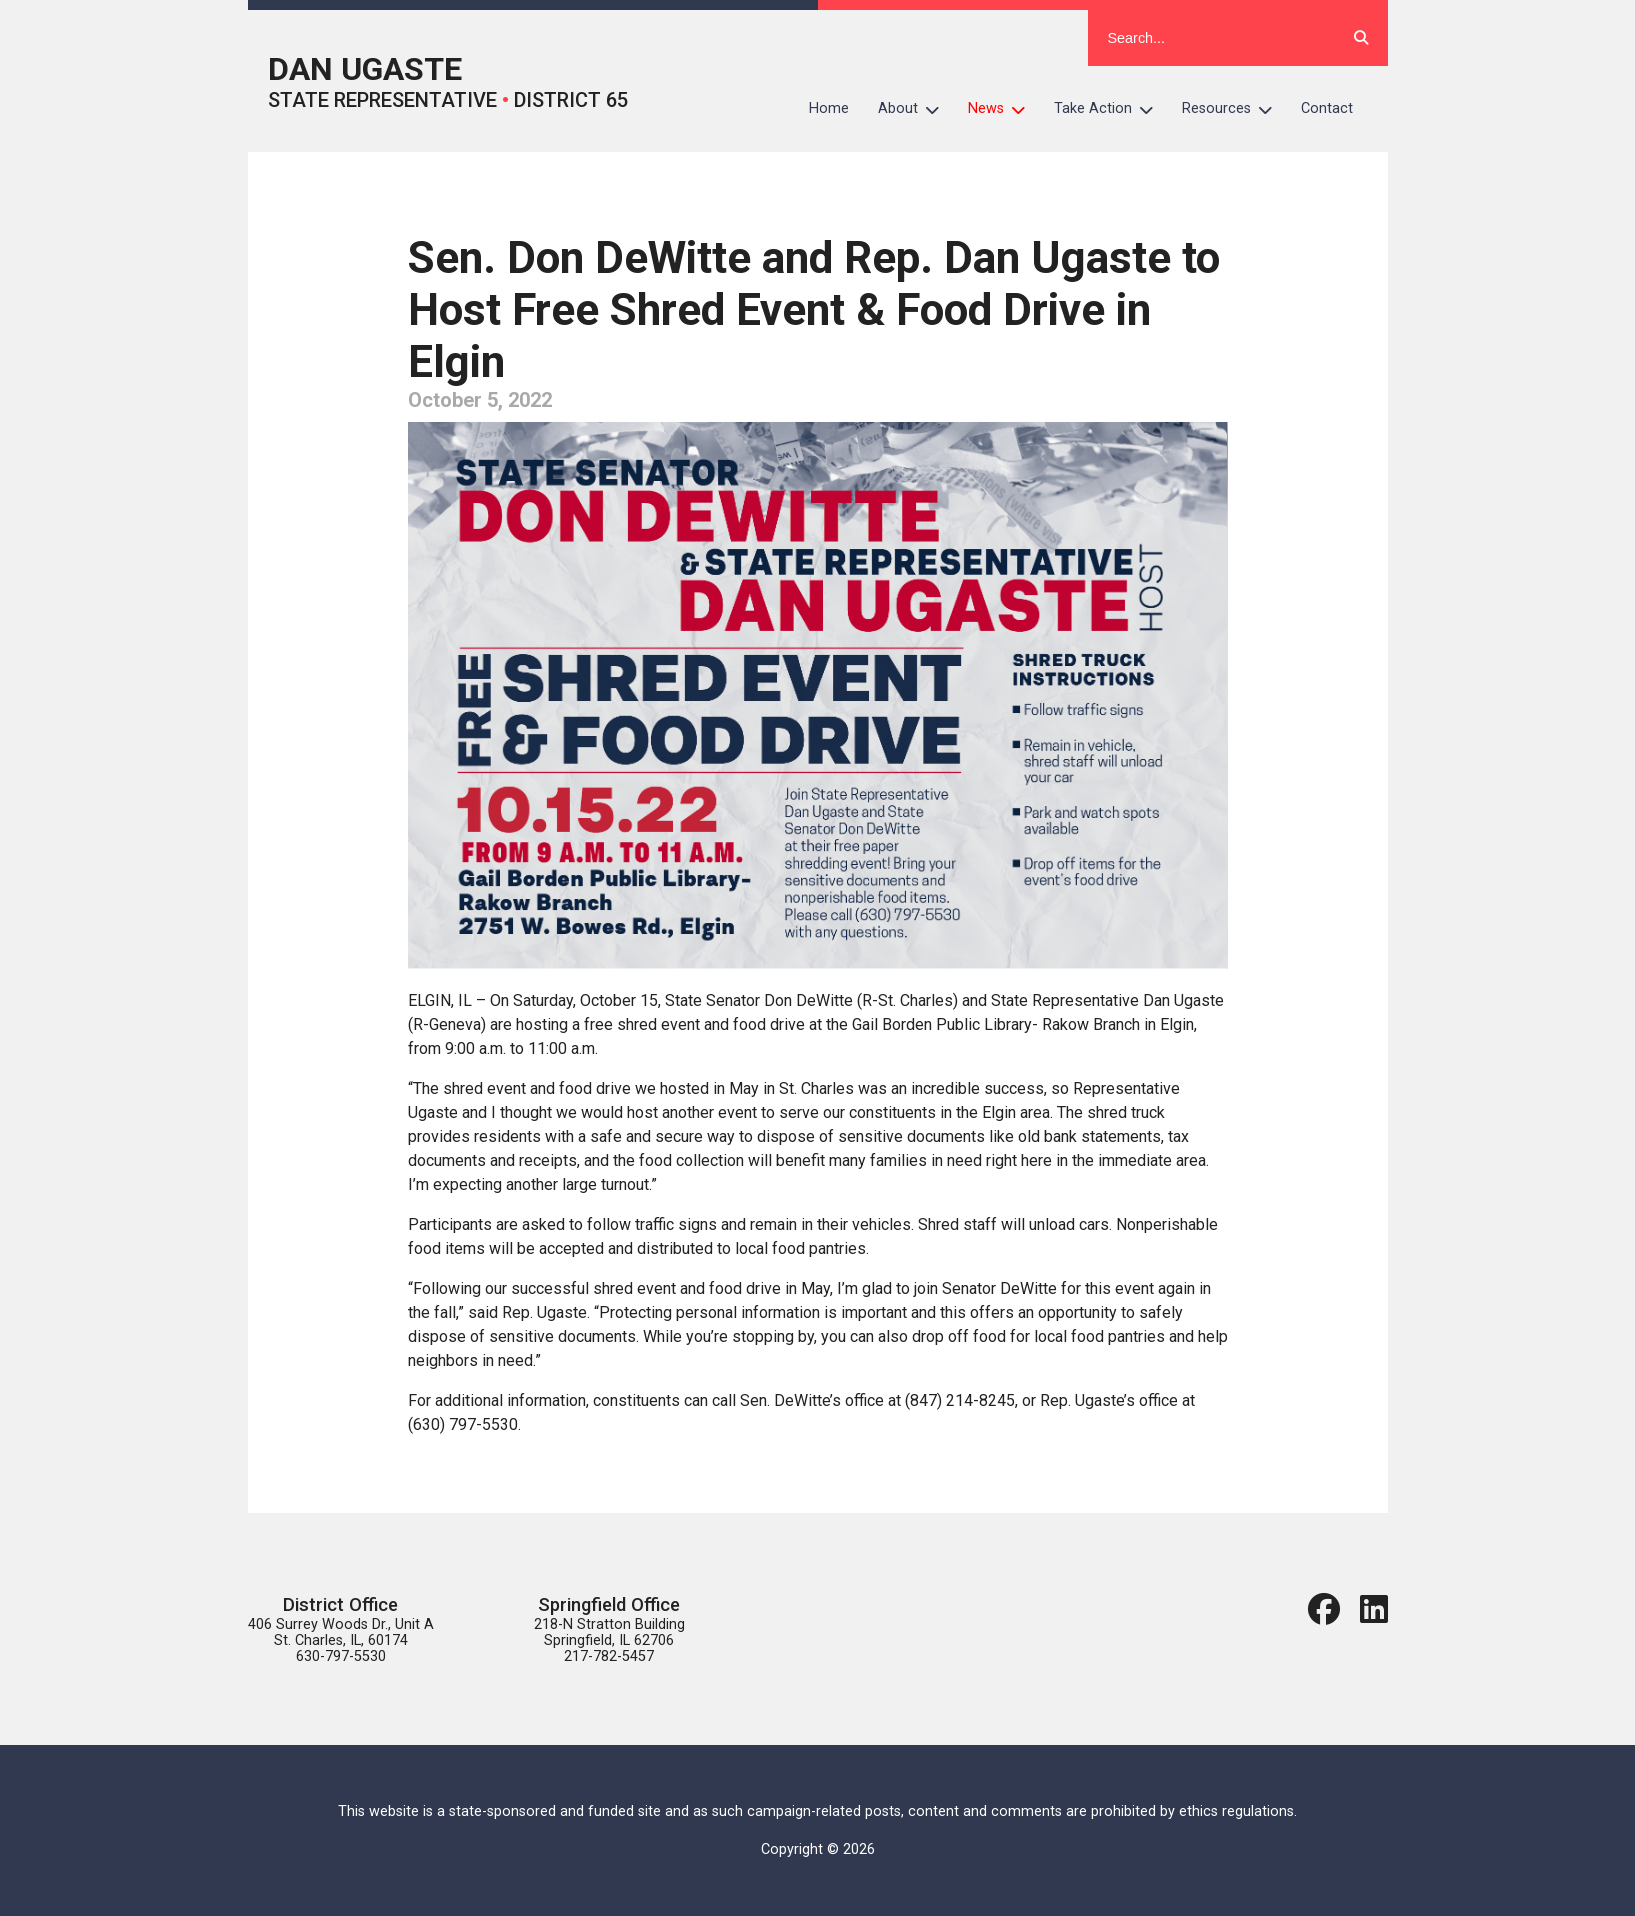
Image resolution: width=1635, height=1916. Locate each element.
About (916, 109)
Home (829, 108)
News (1004, 109)
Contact (1327, 108)
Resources (1234, 109)
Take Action (1111, 109)
